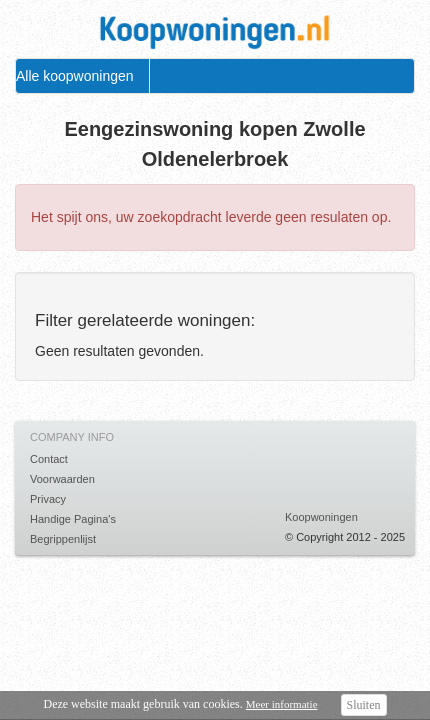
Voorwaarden (62, 479)
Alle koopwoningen (75, 76)
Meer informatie (282, 704)
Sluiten (364, 705)
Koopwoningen (321, 517)
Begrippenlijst (63, 539)
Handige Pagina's (73, 519)
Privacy (48, 499)
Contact (49, 459)
